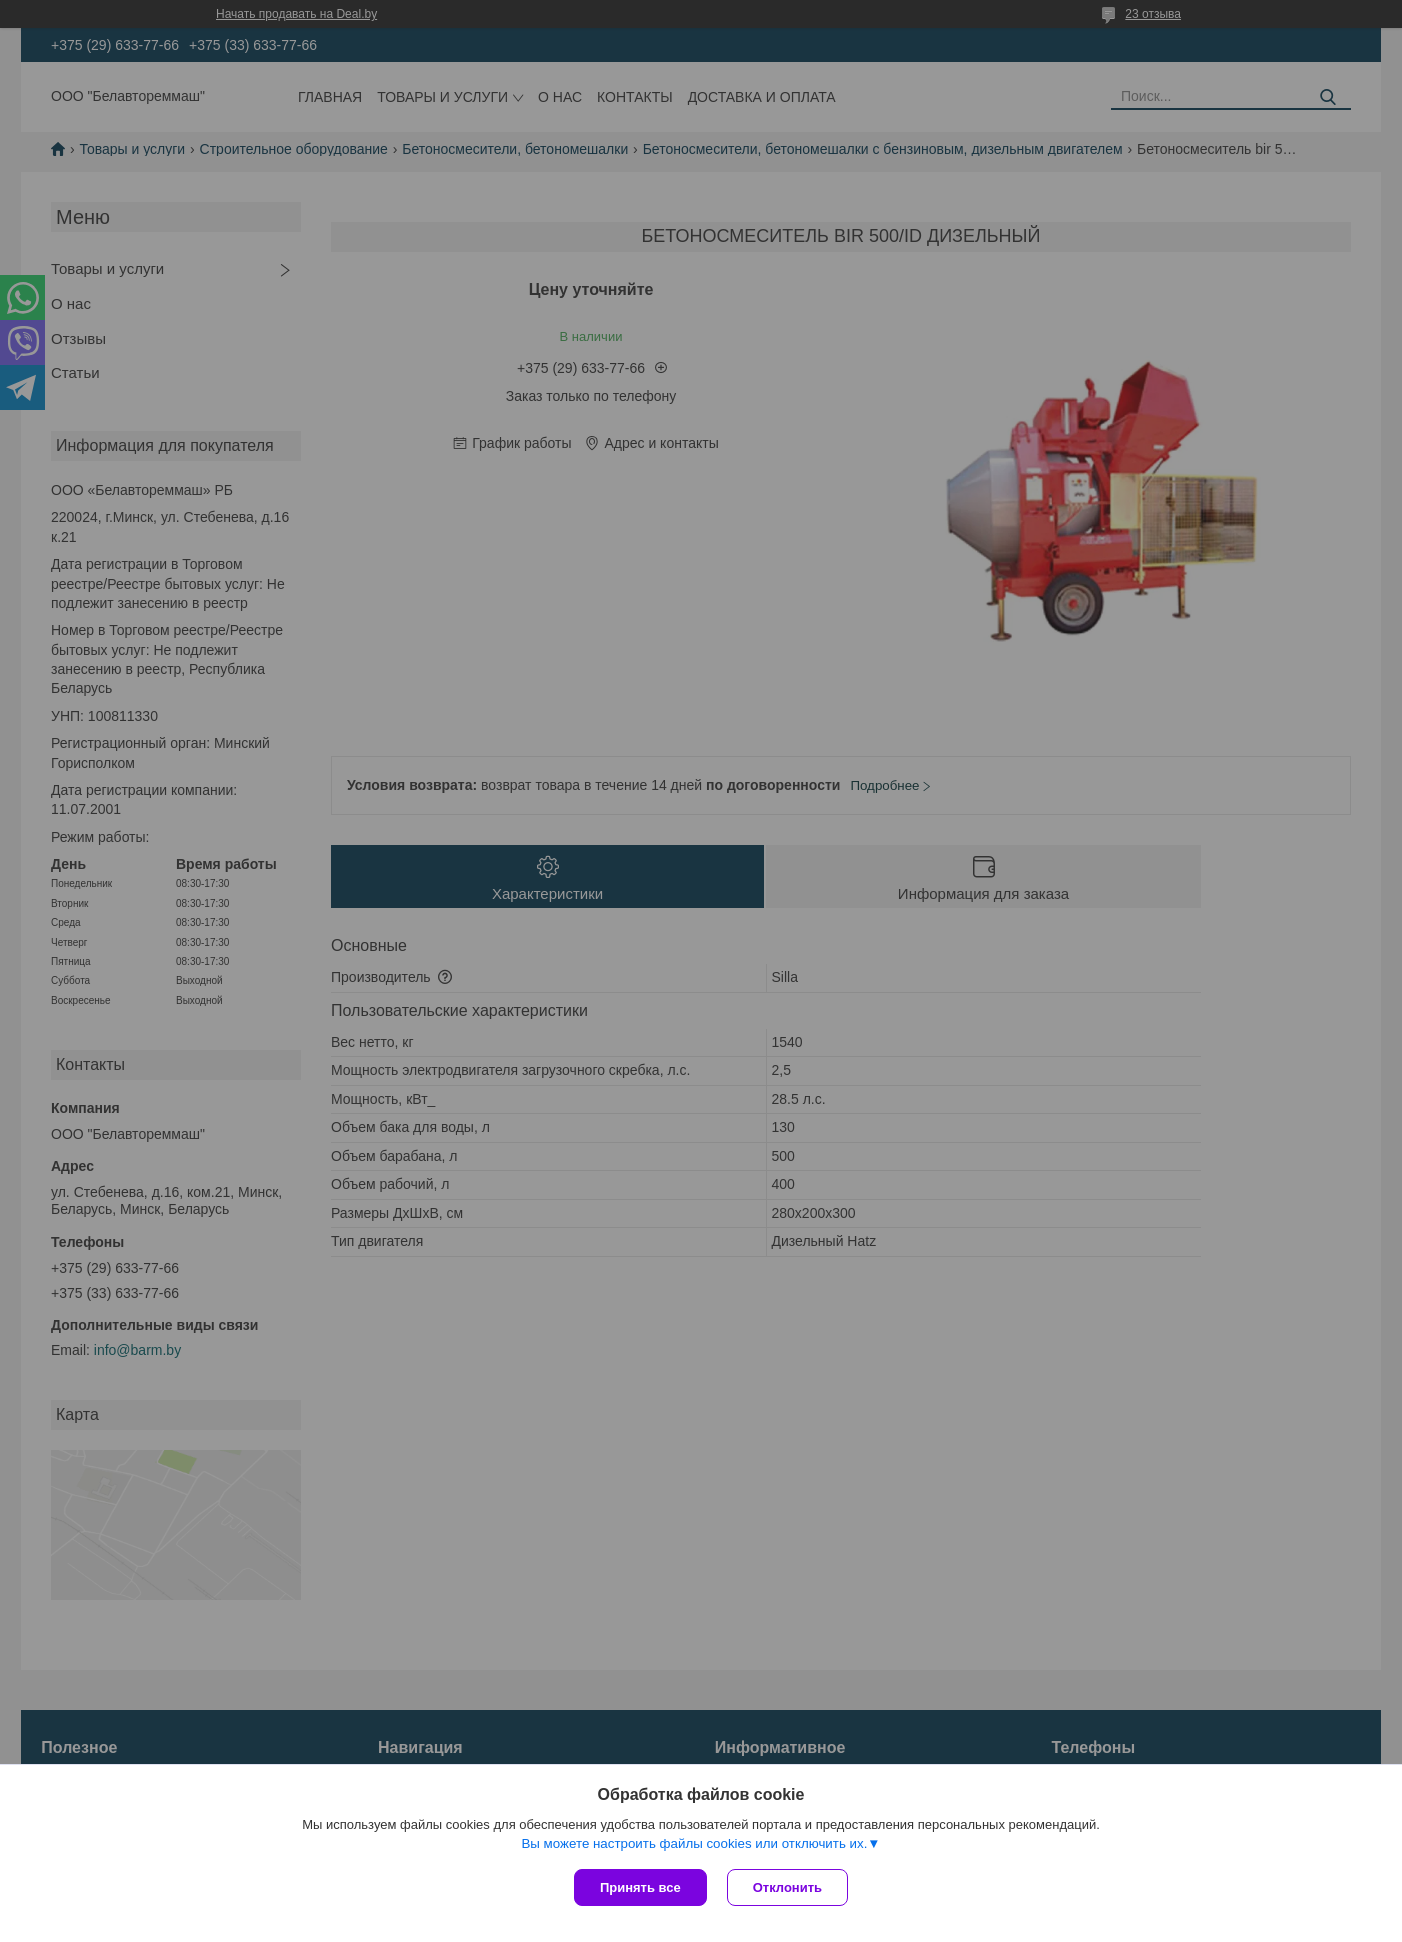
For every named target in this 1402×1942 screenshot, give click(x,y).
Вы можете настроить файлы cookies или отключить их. (694, 1843)
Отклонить (787, 1887)
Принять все (640, 1887)
